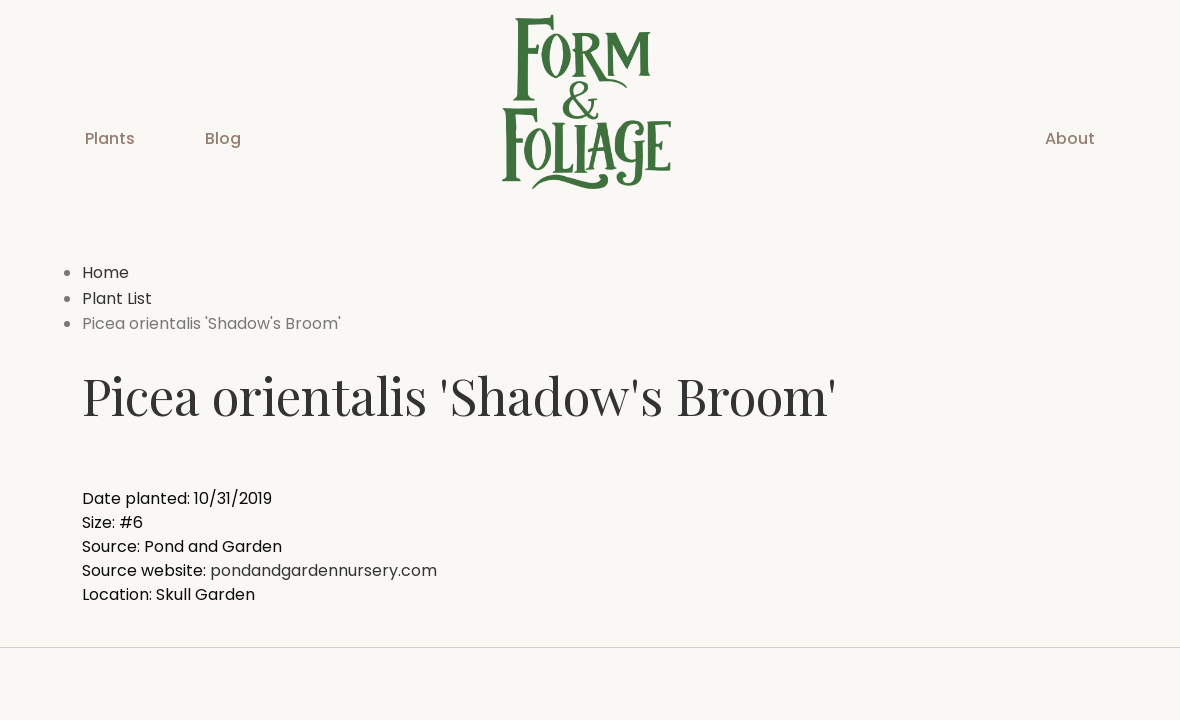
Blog (223, 138)
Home (105, 272)
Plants (110, 138)
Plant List (117, 298)
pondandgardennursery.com (323, 570)
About (1070, 138)
